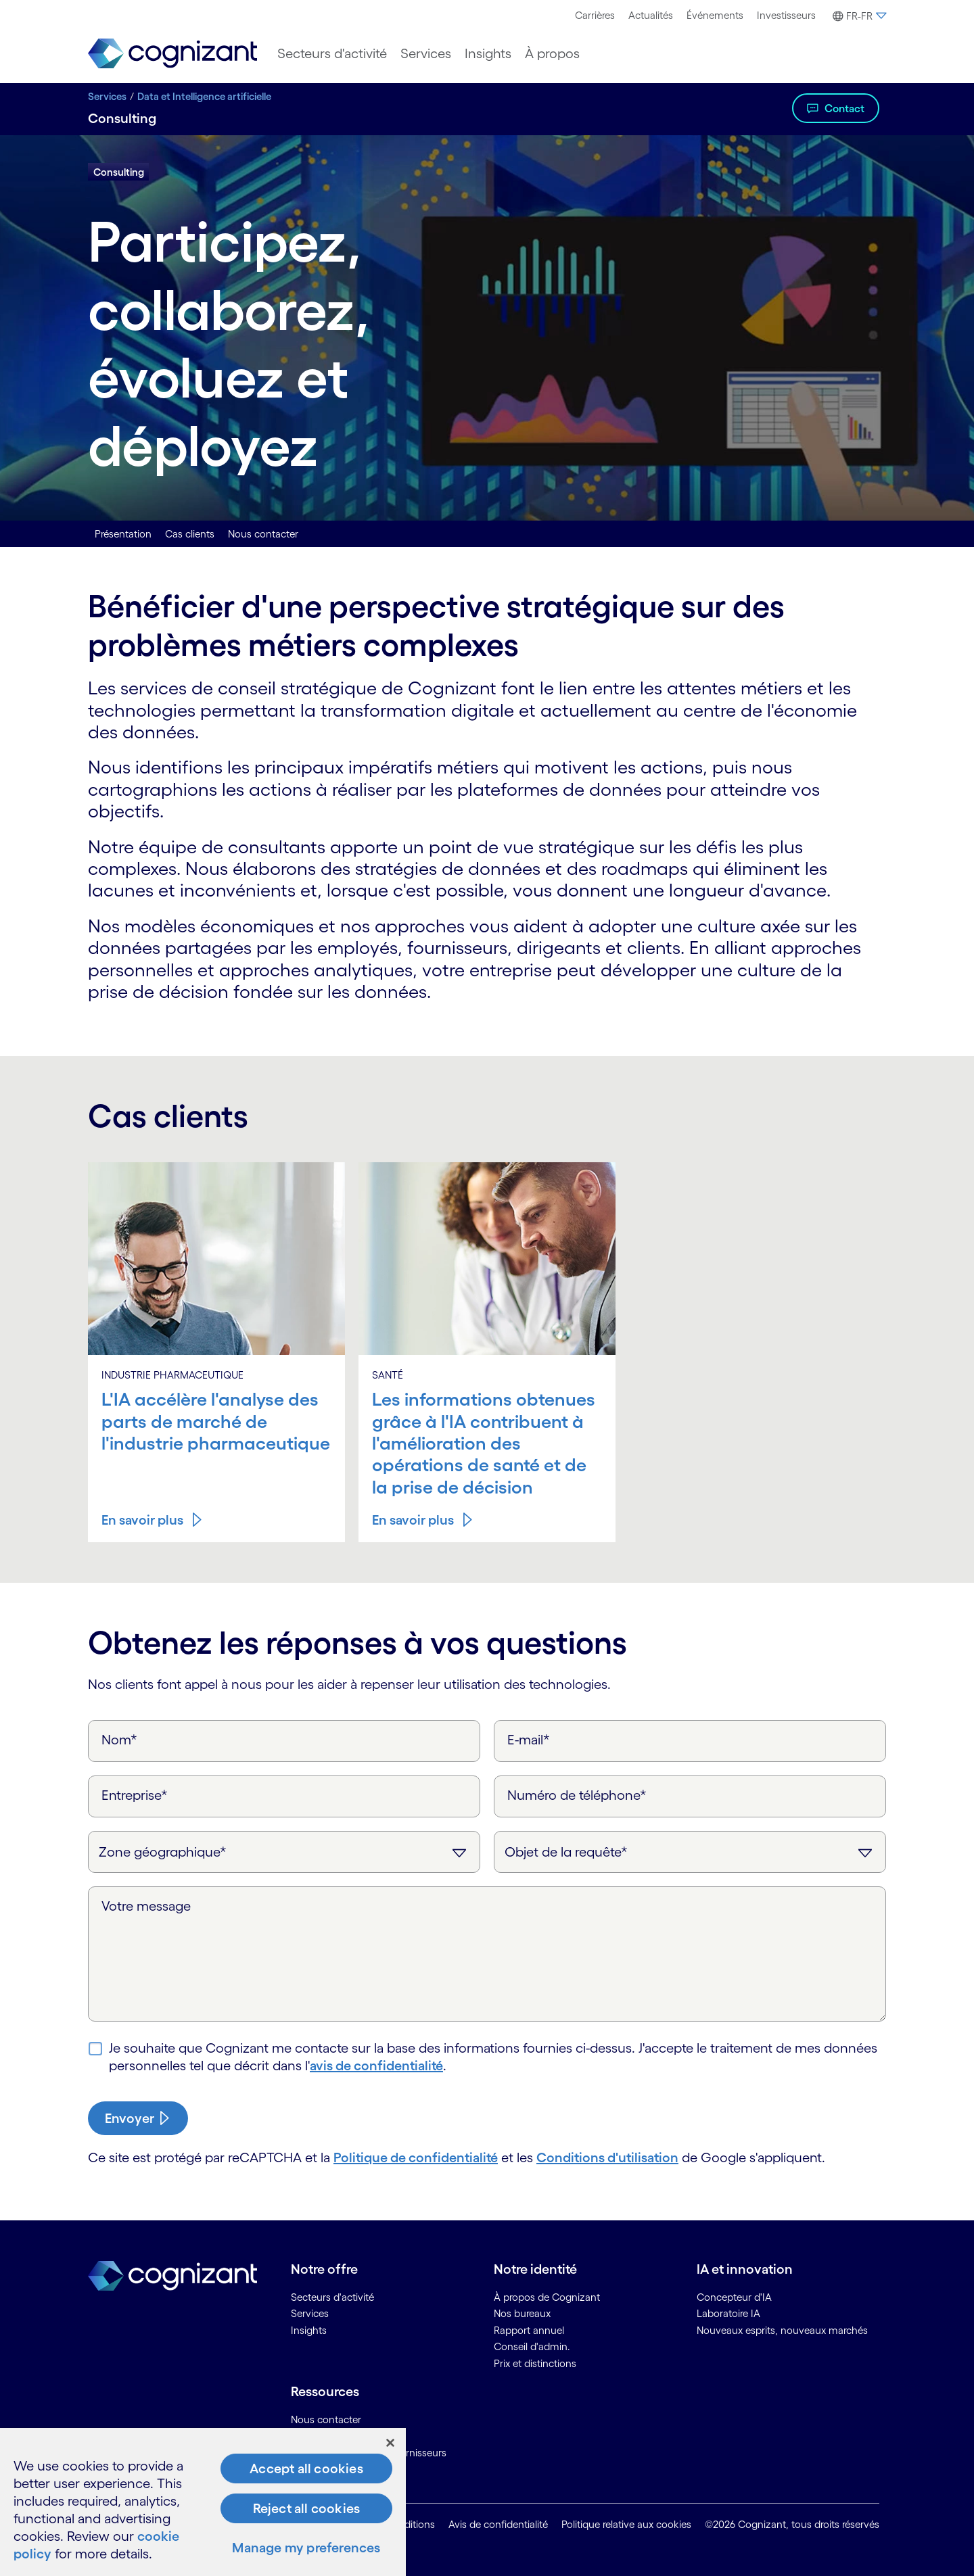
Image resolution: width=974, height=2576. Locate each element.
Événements (715, 15)
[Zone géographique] (284, 1852)
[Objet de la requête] (690, 1852)
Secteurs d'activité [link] (332, 2297)
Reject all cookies (307, 2508)
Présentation (123, 534)
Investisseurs (786, 15)
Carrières (595, 15)
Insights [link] (309, 2330)
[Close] (390, 2443)
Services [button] (425, 53)
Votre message (146, 1906)
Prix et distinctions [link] (535, 2363)
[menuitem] (595, 15)
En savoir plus (142, 1519)
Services (107, 96)
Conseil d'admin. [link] (532, 2346)
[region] (203, 2502)
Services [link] (310, 2313)
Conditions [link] (410, 2524)
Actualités (650, 15)
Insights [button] (488, 53)
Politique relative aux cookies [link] (626, 2524)
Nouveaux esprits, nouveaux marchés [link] (782, 2330)
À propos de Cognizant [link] (547, 2297)
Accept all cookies (306, 2468)
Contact (844, 108)
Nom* (119, 1739)
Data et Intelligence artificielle (204, 96)
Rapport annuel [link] (529, 2330)
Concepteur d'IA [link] (734, 2297)
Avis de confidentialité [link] (498, 2524)
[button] (857, 16)
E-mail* (528, 1739)
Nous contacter (263, 534)
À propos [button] (552, 53)
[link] (172, 54)
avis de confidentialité (376, 2065)
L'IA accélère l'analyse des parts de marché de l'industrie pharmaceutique (215, 1421)
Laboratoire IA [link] (728, 2313)
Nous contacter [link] (326, 2419)
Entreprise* (134, 1795)
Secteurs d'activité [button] (332, 53)
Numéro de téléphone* (577, 1795)
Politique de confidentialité (415, 2157)
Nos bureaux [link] (522, 2313)
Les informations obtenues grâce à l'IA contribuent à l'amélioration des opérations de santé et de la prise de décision (483, 1443)
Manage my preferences (306, 2547)
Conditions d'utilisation (607, 2157)
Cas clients (189, 534)
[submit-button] (138, 2118)
